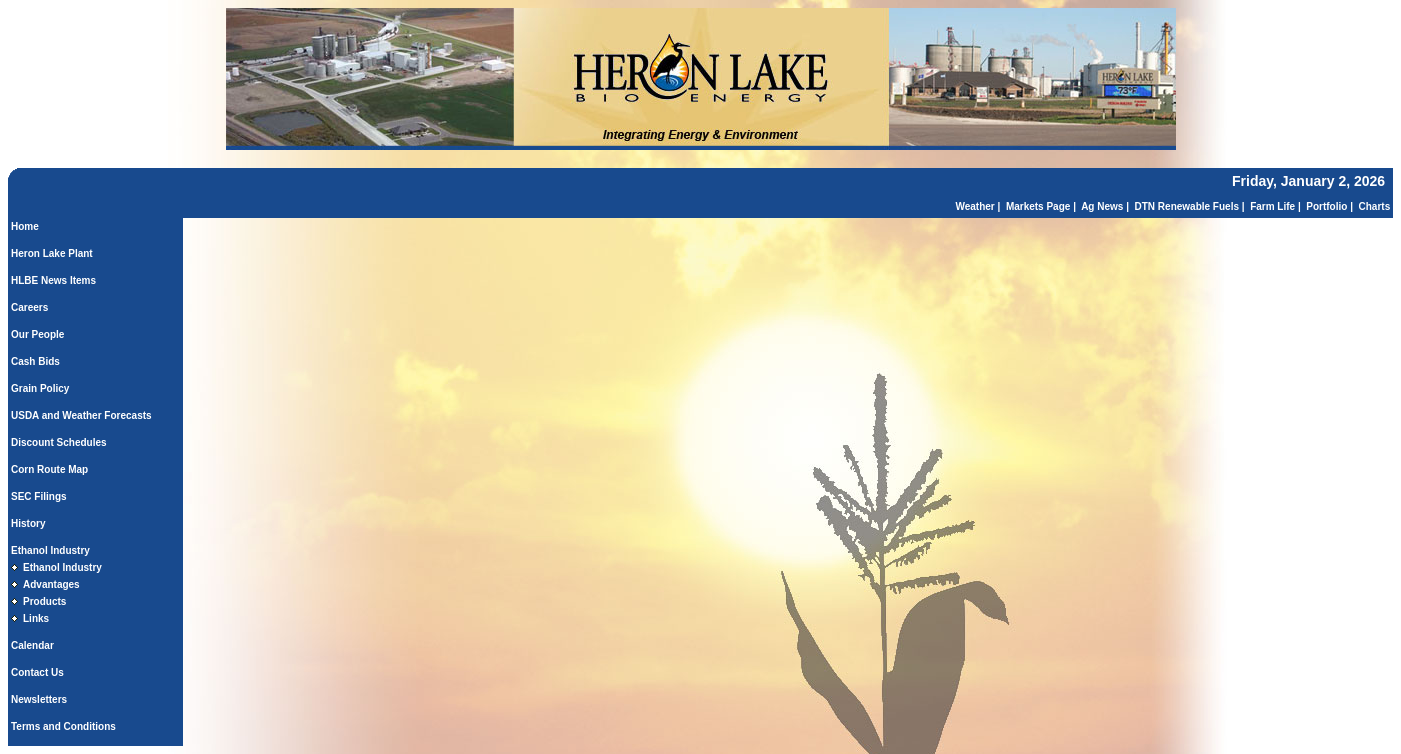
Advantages (51, 584)
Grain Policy (40, 388)
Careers (29, 307)
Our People (37, 334)
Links (36, 618)
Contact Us (37, 672)
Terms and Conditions (63, 726)
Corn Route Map (49, 469)
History (28, 523)
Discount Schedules (59, 442)
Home (25, 226)
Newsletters (39, 699)
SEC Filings (39, 496)
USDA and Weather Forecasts (81, 415)
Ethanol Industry (50, 550)
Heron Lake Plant (52, 253)
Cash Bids (35, 361)
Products (44, 601)
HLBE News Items (53, 280)
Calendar (32, 645)
